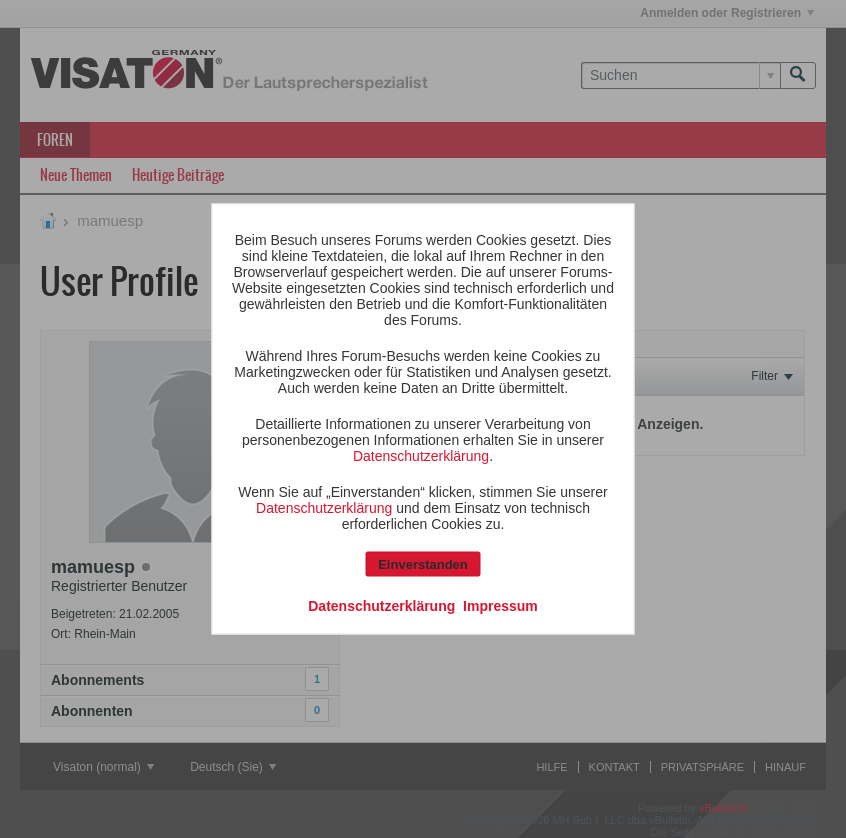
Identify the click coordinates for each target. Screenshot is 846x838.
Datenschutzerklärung (421, 456)
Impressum (500, 606)
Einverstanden (423, 564)
